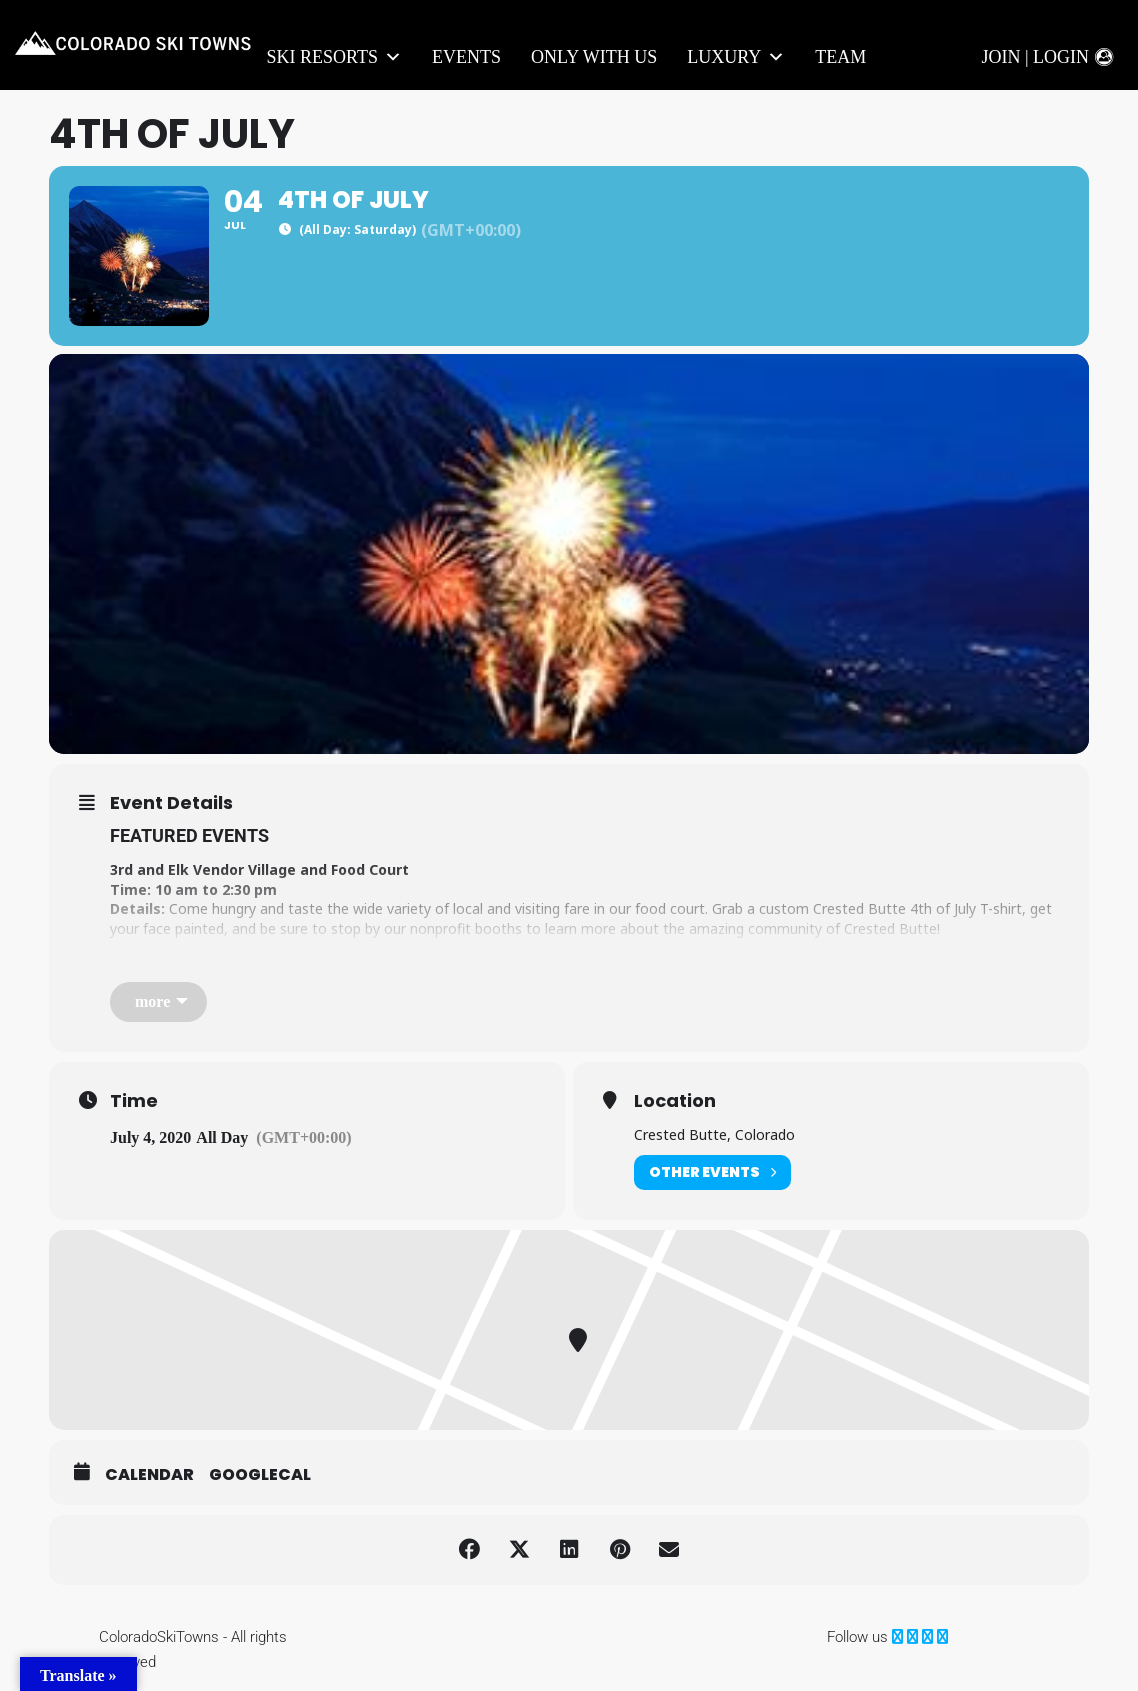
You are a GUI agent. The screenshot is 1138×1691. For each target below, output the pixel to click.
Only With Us (594, 57)
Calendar (149, 1475)
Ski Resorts (334, 57)
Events (466, 57)
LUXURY (736, 57)
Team (840, 57)
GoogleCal (260, 1475)
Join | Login (1035, 57)
